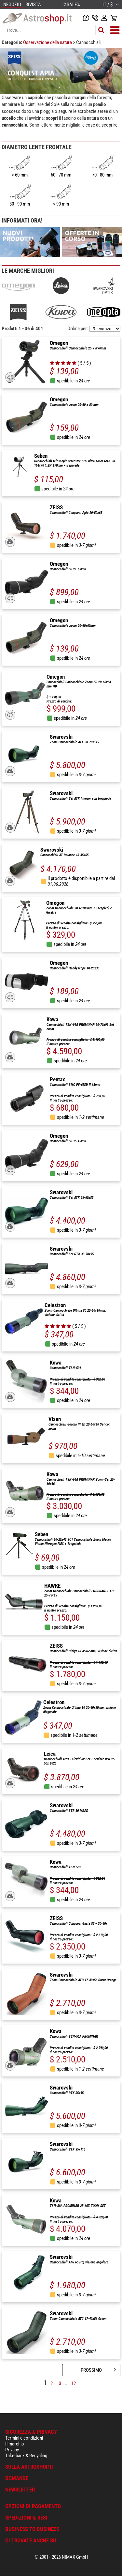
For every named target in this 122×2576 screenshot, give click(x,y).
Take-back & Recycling (26, 2456)
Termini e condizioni (24, 2438)
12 (73, 2383)
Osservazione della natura (48, 42)
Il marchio (14, 2444)
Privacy (12, 2450)
